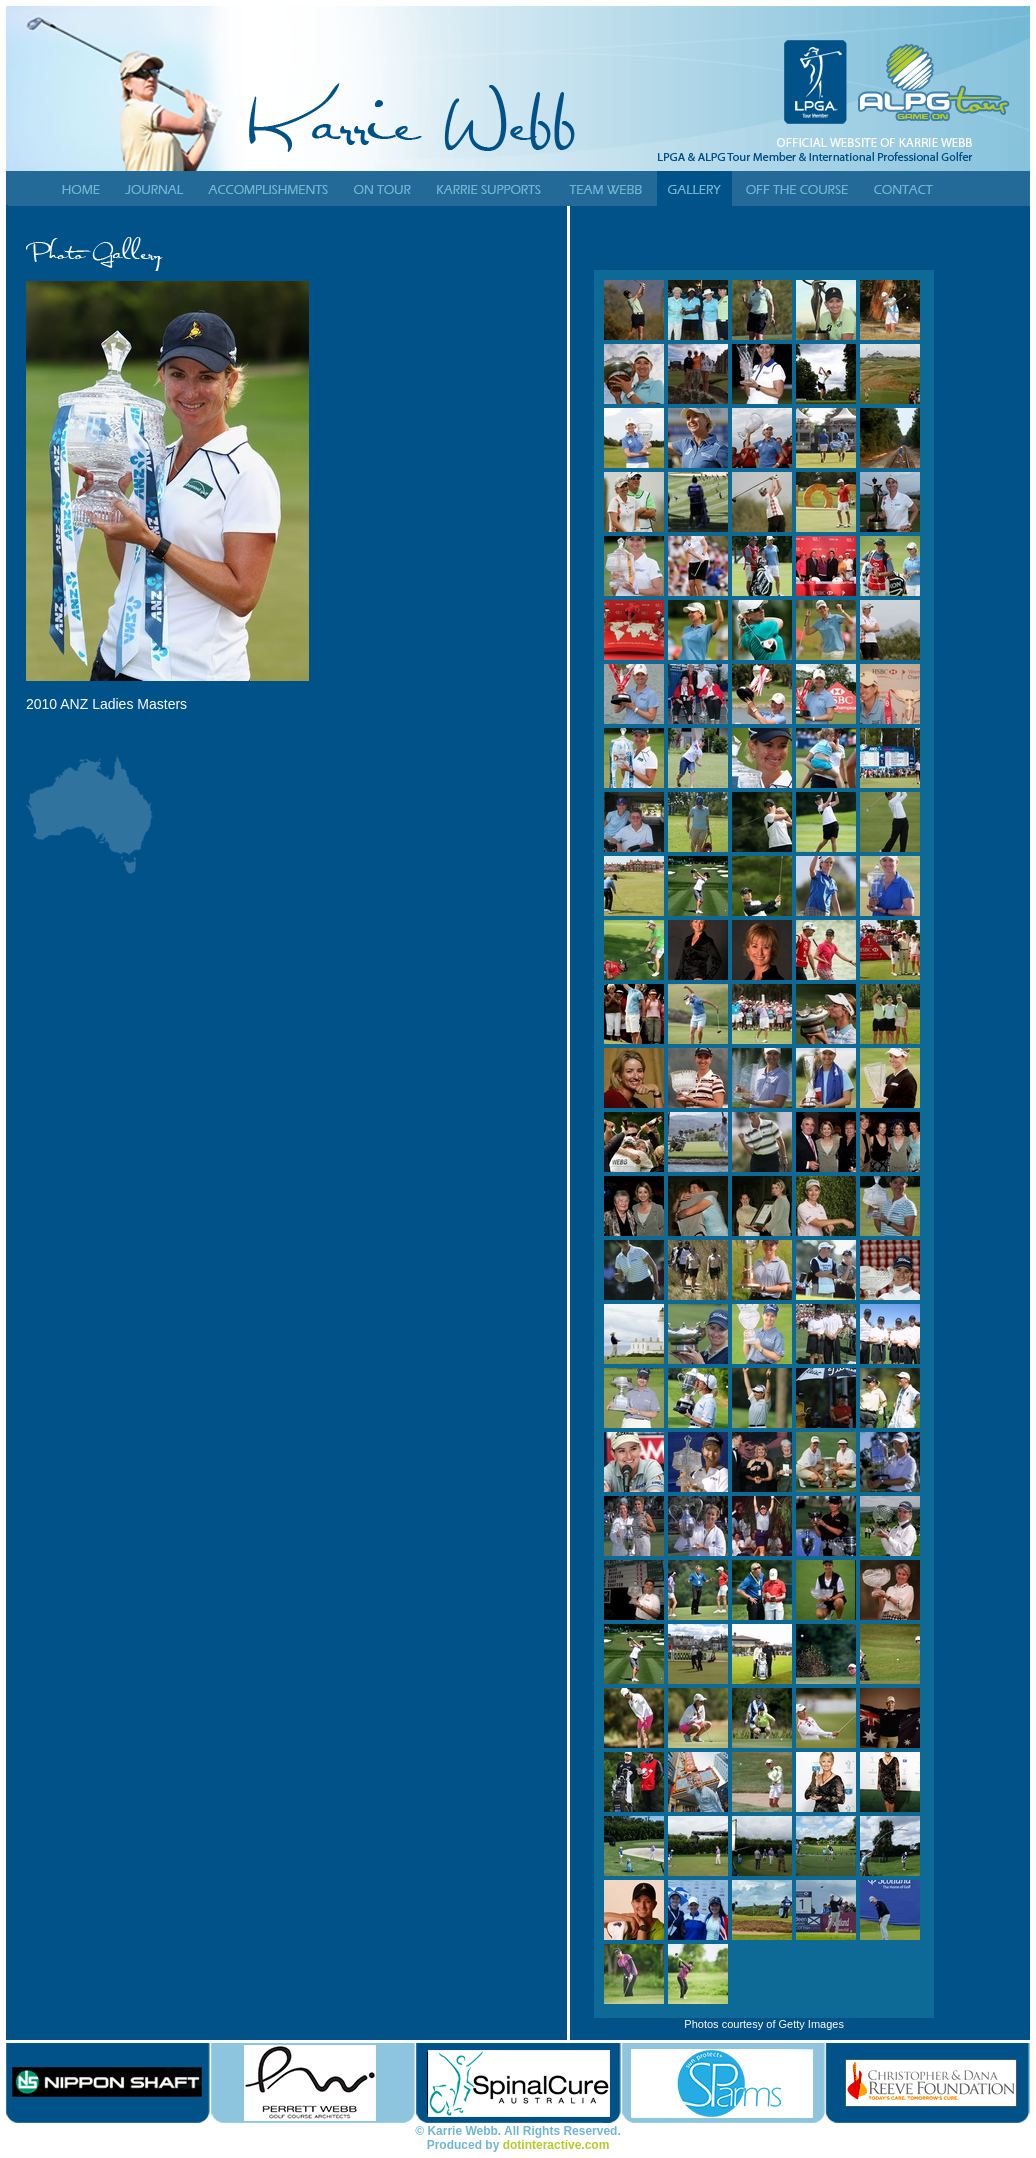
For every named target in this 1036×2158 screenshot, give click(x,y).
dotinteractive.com (556, 2145)
